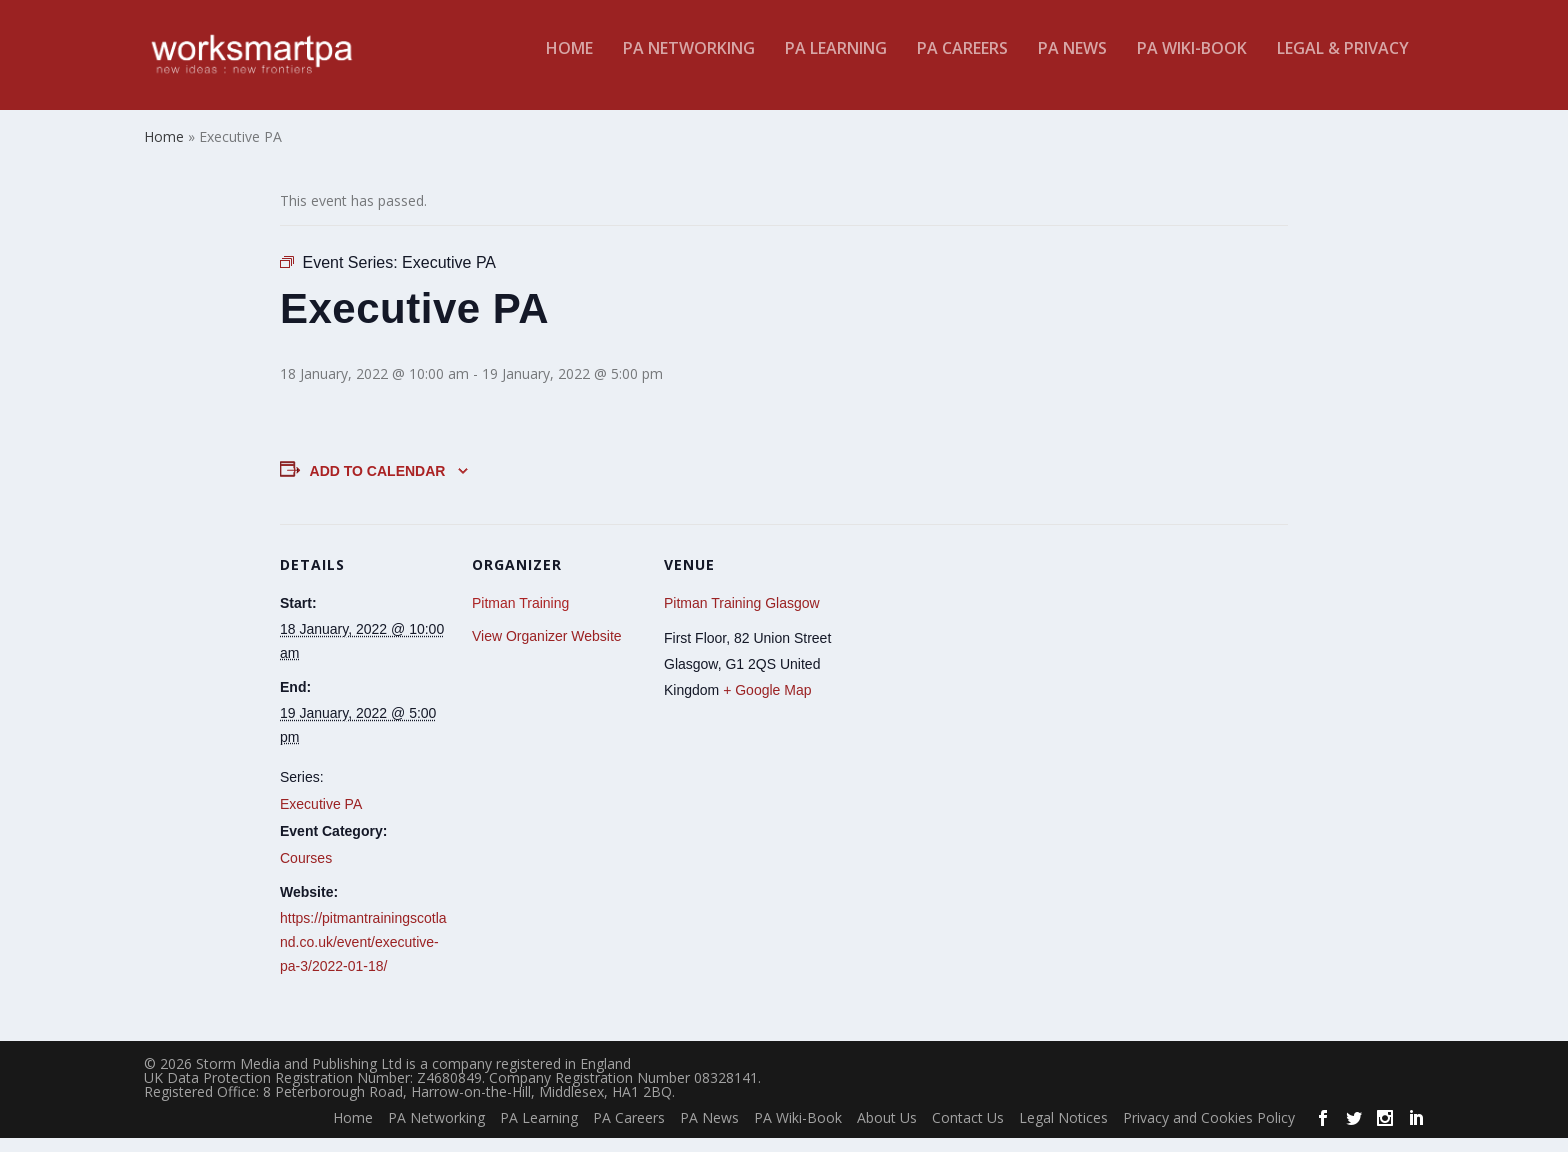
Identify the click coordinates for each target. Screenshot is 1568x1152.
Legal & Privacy (1343, 63)
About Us (887, 1131)
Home (569, 63)
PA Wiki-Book (1192, 63)
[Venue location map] (961, 674)
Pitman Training (520, 616)
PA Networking (689, 63)
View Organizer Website (547, 650)
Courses (306, 872)
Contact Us (968, 1131)
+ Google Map (767, 704)
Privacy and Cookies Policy (1209, 1131)
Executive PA (321, 817)
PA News (1072, 63)
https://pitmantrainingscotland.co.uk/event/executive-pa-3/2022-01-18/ (363, 956)
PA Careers (962, 63)
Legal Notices (1063, 1131)
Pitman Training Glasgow (742, 616)
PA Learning (836, 63)
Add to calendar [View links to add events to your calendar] (378, 484)
